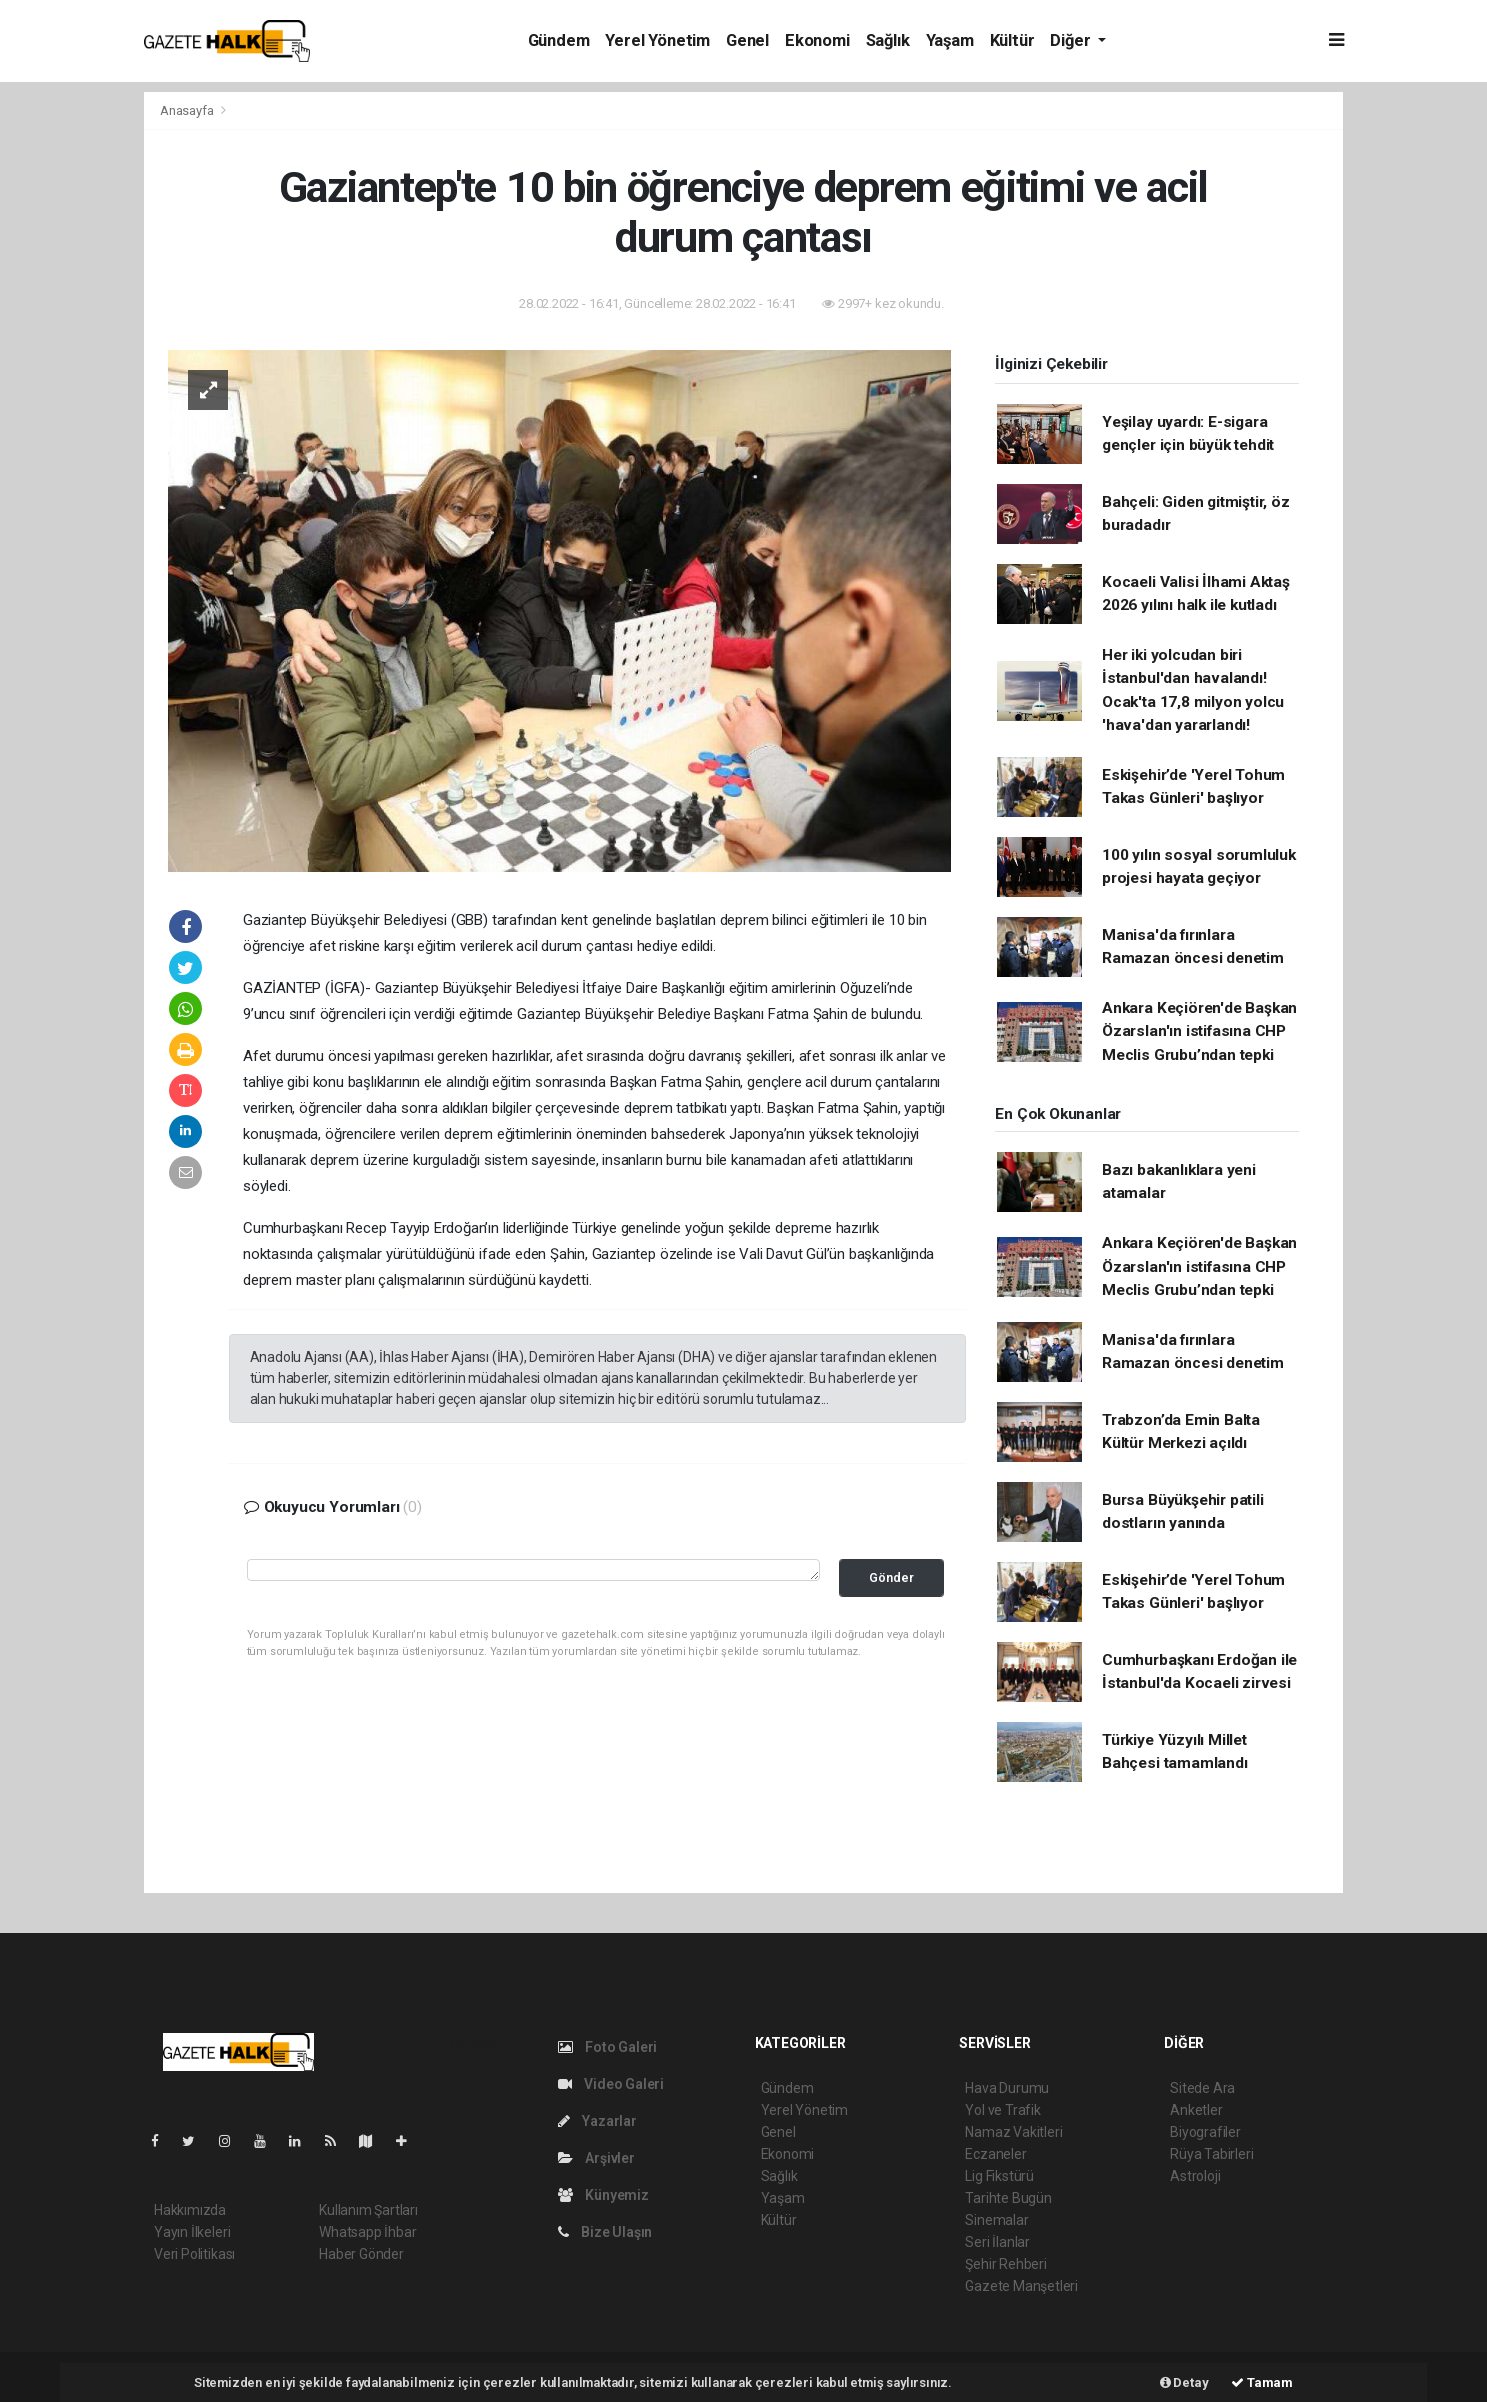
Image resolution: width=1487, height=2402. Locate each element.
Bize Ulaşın (605, 2232)
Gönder (891, 1577)
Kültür (1012, 40)
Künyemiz (603, 2195)
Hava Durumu (1007, 2088)
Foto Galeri (608, 2047)
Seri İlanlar (997, 2242)
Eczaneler (995, 2154)
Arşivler (596, 2158)
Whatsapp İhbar (367, 2232)
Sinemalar (996, 2220)
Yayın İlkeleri (192, 2232)
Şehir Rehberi (1006, 2264)
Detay (1184, 2382)
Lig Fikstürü (999, 2176)
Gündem (559, 40)
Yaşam (950, 40)
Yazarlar (597, 2121)
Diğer (1072, 40)
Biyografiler (1205, 2132)
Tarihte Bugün (1008, 2198)
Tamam (1262, 2382)
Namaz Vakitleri (1013, 2132)
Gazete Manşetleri (1021, 2286)
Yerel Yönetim (657, 40)
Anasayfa (188, 110)
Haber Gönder (361, 2254)
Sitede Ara (1202, 2088)
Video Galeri (611, 2084)
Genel (747, 40)
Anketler (1196, 2110)
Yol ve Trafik (1003, 2110)
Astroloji (1195, 2176)
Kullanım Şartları (368, 2210)
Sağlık (888, 40)
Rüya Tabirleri (1211, 2154)
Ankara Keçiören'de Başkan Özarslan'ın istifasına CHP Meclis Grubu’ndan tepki (1199, 1031)
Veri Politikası (194, 2254)
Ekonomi (817, 40)
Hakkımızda (190, 2210)
